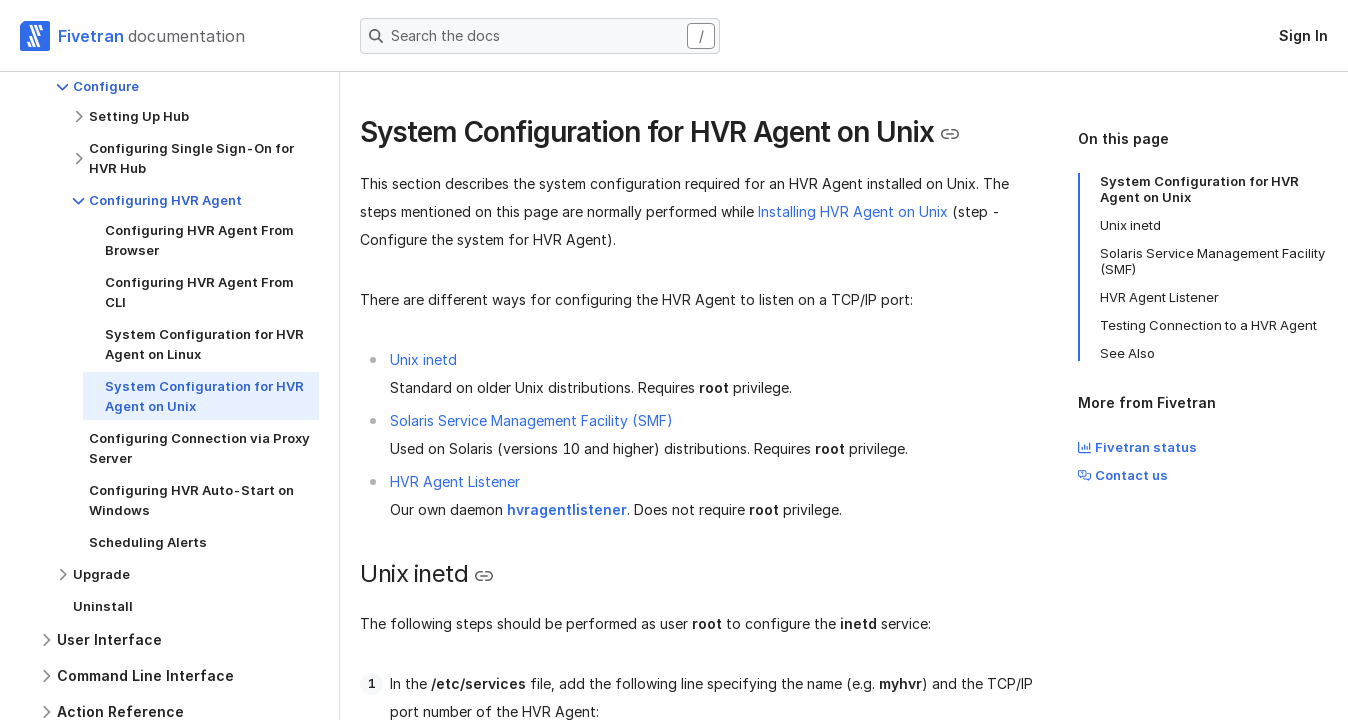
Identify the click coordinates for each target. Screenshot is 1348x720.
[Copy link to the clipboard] (950, 134)
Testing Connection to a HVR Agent (1208, 325)
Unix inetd (423, 359)
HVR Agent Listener (455, 481)
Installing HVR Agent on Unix (853, 211)
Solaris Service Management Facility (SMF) (531, 420)
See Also (1127, 353)
